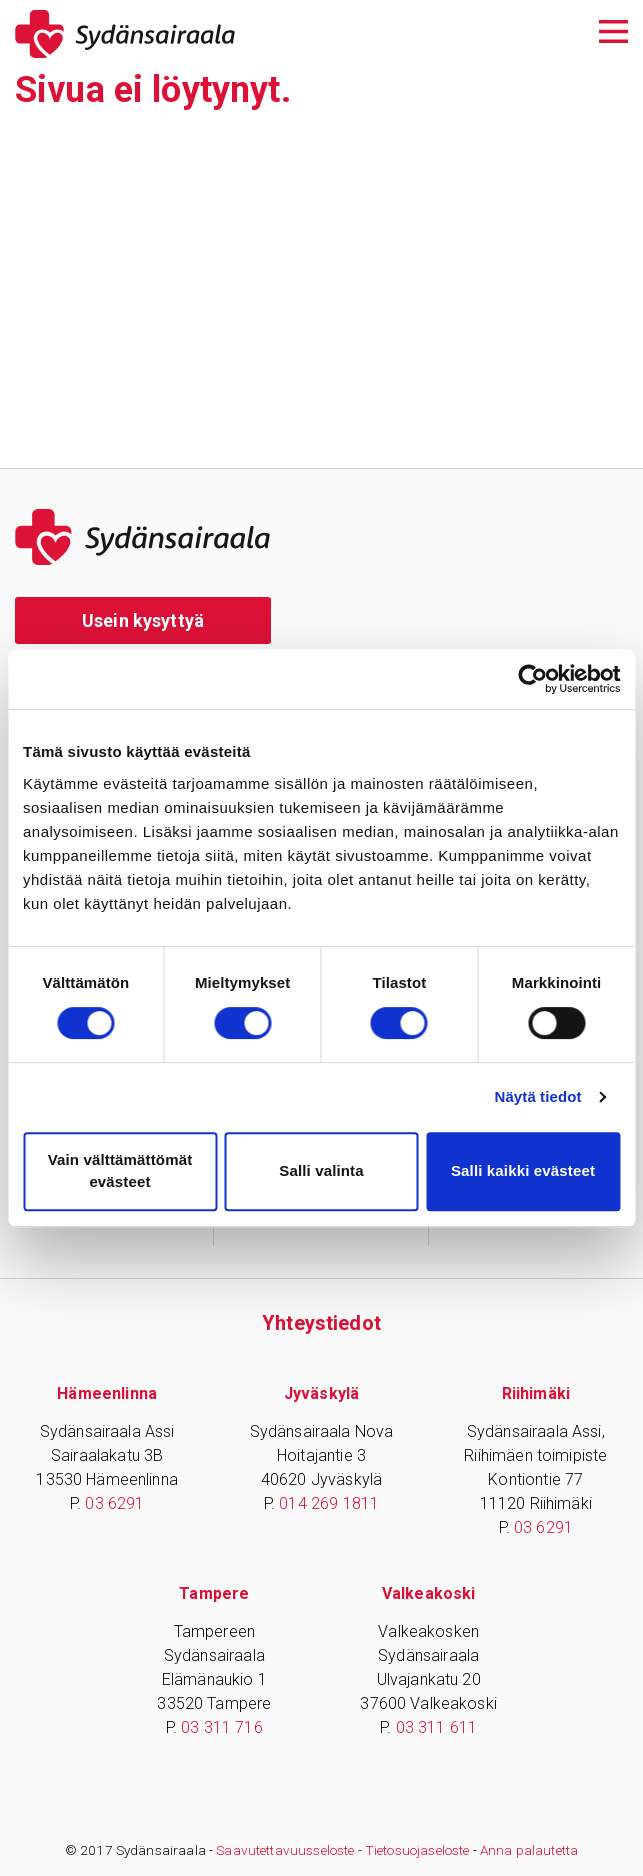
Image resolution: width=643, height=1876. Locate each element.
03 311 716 (222, 1727)
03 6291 (114, 1503)
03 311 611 (437, 1727)
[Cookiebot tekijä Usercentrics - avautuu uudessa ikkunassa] (532, 679)
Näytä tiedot (538, 1096)
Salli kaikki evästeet (523, 1170)
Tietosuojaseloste (417, 1850)
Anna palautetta (529, 1850)
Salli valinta (321, 1170)
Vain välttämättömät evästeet (120, 1171)
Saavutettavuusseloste (285, 1850)
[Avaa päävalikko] (613, 29)
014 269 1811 (329, 1503)
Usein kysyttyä (143, 620)
